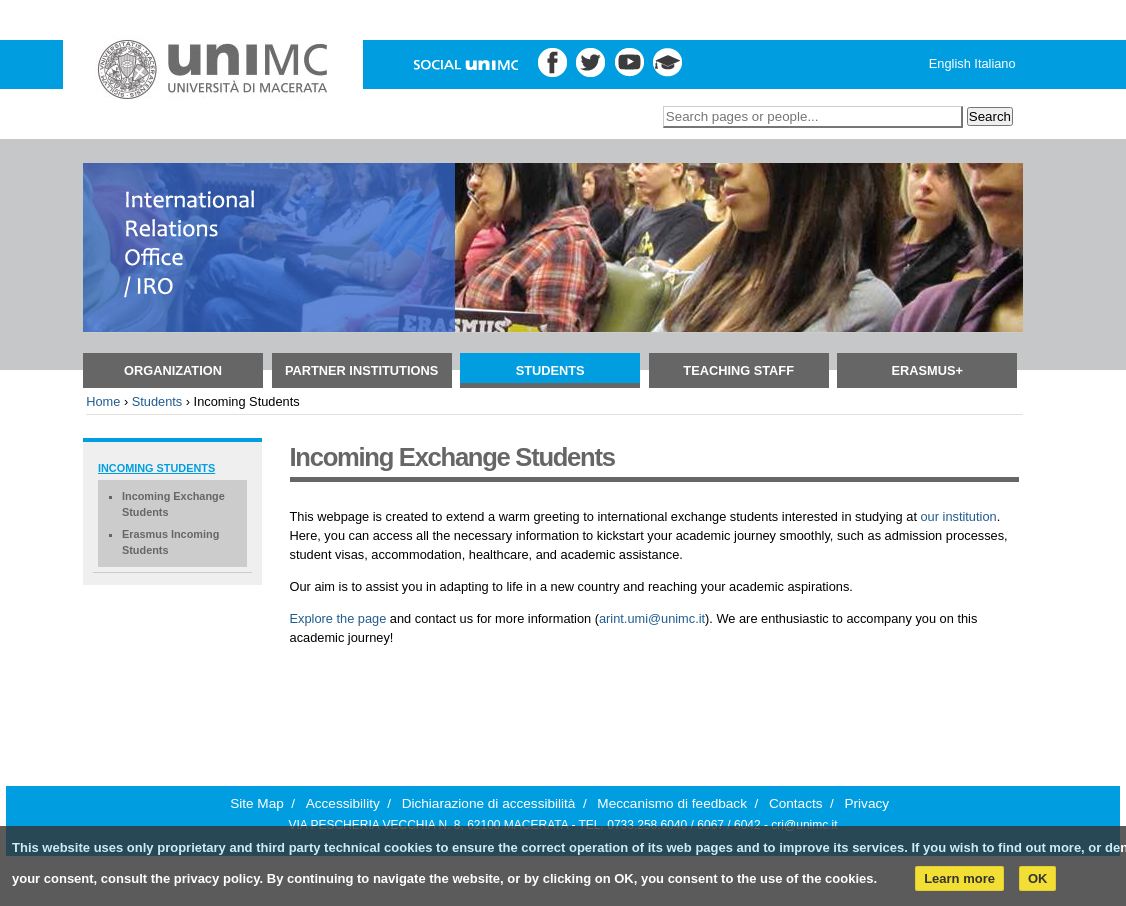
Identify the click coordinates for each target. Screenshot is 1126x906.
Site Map (257, 803)
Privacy (866, 803)
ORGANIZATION (173, 370)
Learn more (959, 878)
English (950, 63)
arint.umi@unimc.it (652, 618)
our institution (959, 516)
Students (550, 370)
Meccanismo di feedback (672, 803)
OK (1038, 878)
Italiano (994, 63)
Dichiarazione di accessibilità (489, 803)
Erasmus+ (927, 370)
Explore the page (338, 618)
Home (103, 401)
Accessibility (343, 803)
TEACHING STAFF (738, 370)
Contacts (796, 803)
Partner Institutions (361, 370)
